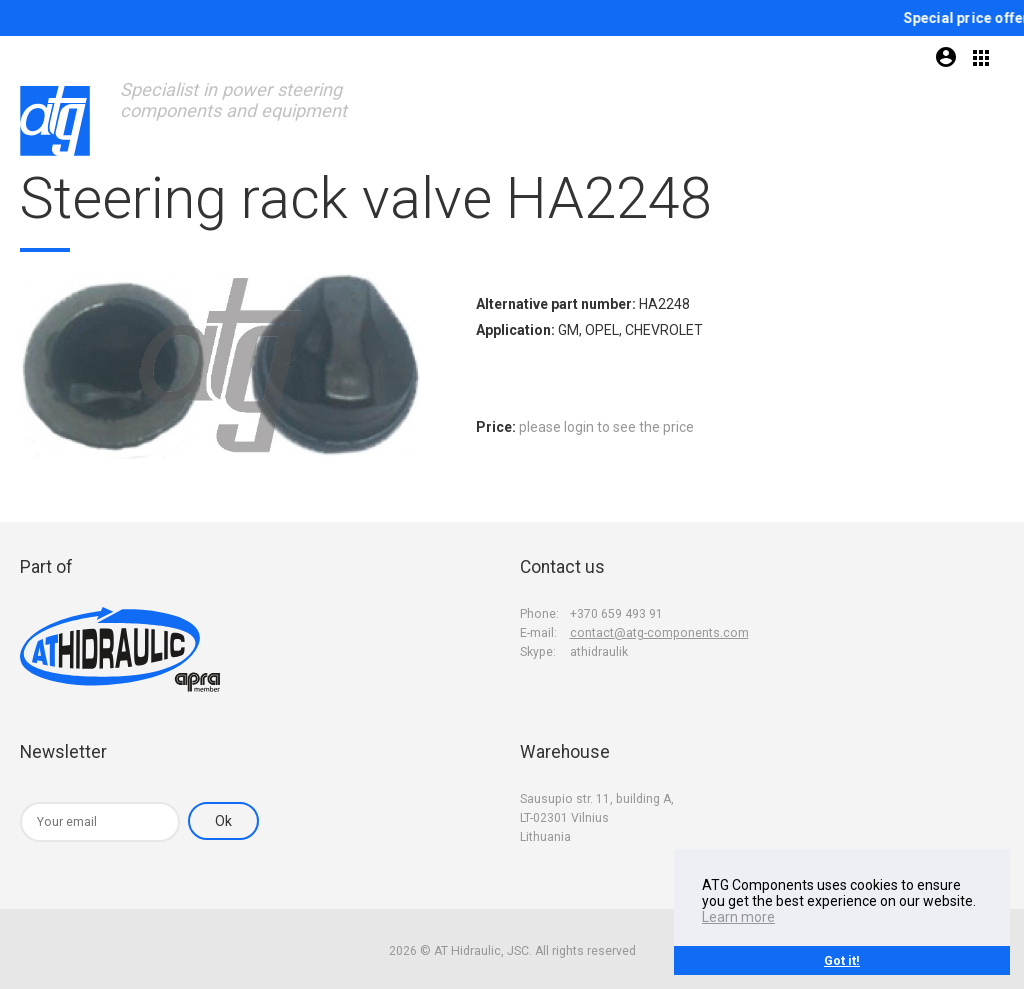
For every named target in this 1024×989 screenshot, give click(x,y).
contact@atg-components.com (659, 633)
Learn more (738, 917)
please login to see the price (606, 427)
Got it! (842, 960)
